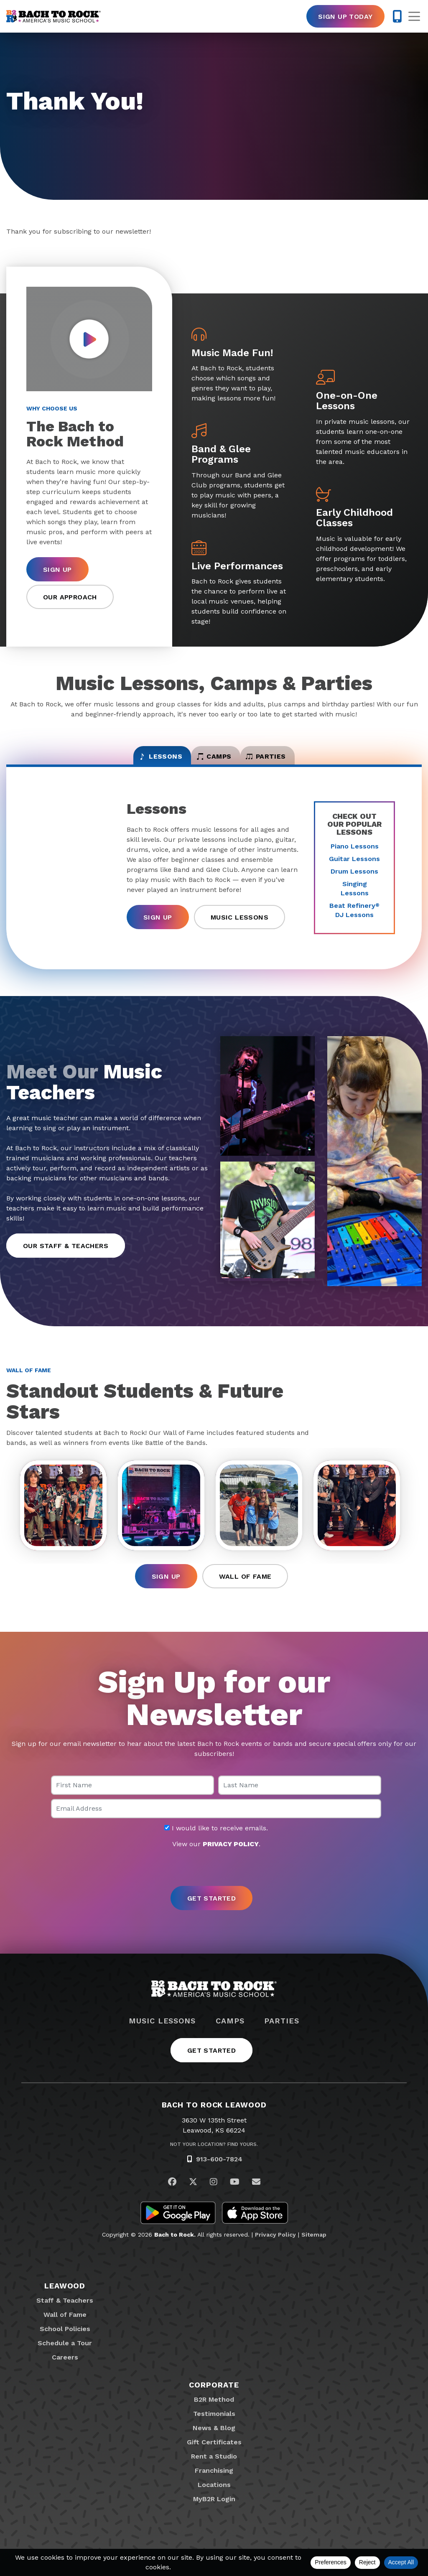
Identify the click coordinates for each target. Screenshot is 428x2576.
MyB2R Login (214, 2513)
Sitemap (313, 2248)
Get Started (211, 2064)
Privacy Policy (275, 2248)
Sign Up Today (345, 16)
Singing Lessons (355, 898)
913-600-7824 (219, 2173)
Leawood (64, 2299)
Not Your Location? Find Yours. (214, 2158)
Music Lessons (239, 926)
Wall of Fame (245, 1590)
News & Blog (214, 2442)
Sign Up (57, 569)
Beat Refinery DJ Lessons (354, 919)
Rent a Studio (214, 2470)
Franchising (214, 2484)
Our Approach (70, 597)
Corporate (214, 2398)
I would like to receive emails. (216, 1842)
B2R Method (214, 2413)
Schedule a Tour (65, 2357)
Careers (65, 2371)
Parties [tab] (299, 762)
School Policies (65, 2343)
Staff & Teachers (64, 2314)
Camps (230, 2034)
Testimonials (214, 2427)
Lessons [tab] (127, 762)
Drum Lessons (354, 881)
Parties (281, 2034)
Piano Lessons (355, 856)
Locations (214, 2498)
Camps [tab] (214, 762)
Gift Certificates (214, 2456)
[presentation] (214, 1881)
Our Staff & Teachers (65, 1255)
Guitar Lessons (354, 868)
